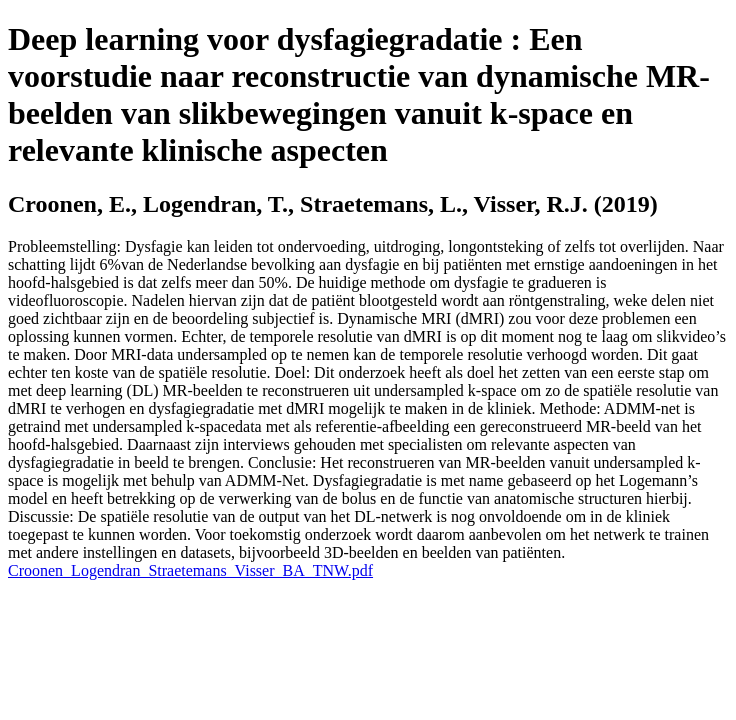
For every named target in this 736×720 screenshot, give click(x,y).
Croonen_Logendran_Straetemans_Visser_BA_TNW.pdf (190, 570)
